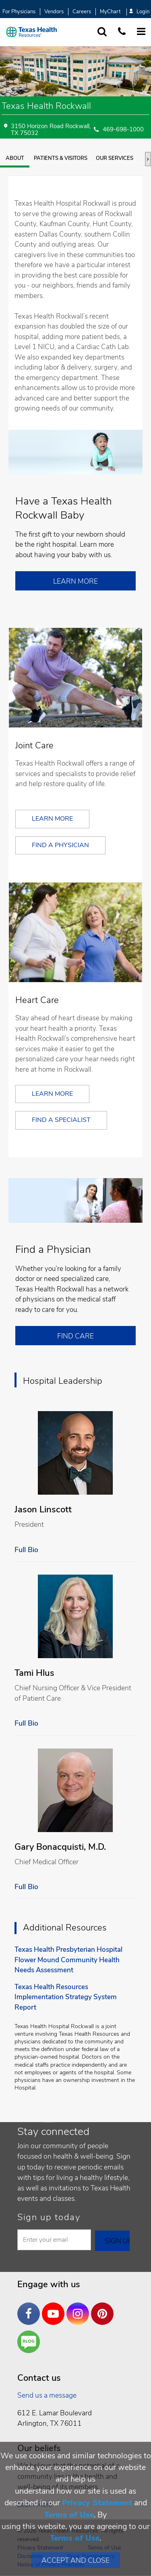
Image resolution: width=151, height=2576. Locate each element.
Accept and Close (75, 2560)
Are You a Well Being (30, 2342)
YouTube (55, 2307)
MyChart (110, 11)
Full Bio (26, 1550)
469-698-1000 (123, 129)
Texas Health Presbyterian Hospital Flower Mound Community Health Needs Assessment (68, 1960)
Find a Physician (60, 845)
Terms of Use (69, 2514)
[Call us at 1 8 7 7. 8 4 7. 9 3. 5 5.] (121, 31)
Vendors (54, 11)
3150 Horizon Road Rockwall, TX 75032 (51, 130)
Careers (81, 11)
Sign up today (49, 2217)
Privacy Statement (97, 2502)
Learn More (75, 581)
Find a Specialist (61, 1119)
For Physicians (18, 11)
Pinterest (104, 2307)
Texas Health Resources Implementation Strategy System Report (65, 1997)
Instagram (79, 2307)
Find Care (75, 1336)
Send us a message (47, 2395)
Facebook (30, 2307)
